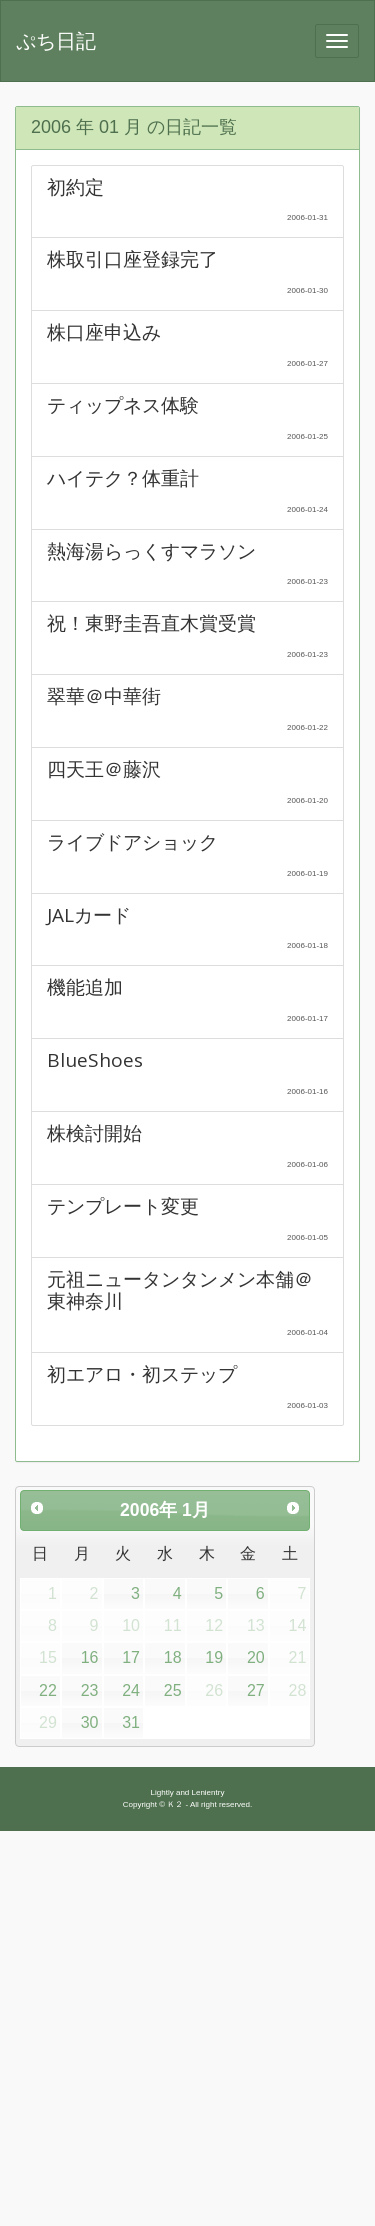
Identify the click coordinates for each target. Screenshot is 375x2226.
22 (48, 1690)
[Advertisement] (187, 2028)
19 (214, 1657)
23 (90, 1690)
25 (173, 1690)
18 (173, 1657)
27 (256, 1690)
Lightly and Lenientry (188, 1792)
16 (90, 1657)
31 (131, 1722)
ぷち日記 (56, 41)
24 (131, 1690)
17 (131, 1657)
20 (256, 1657)
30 (90, 1722)
